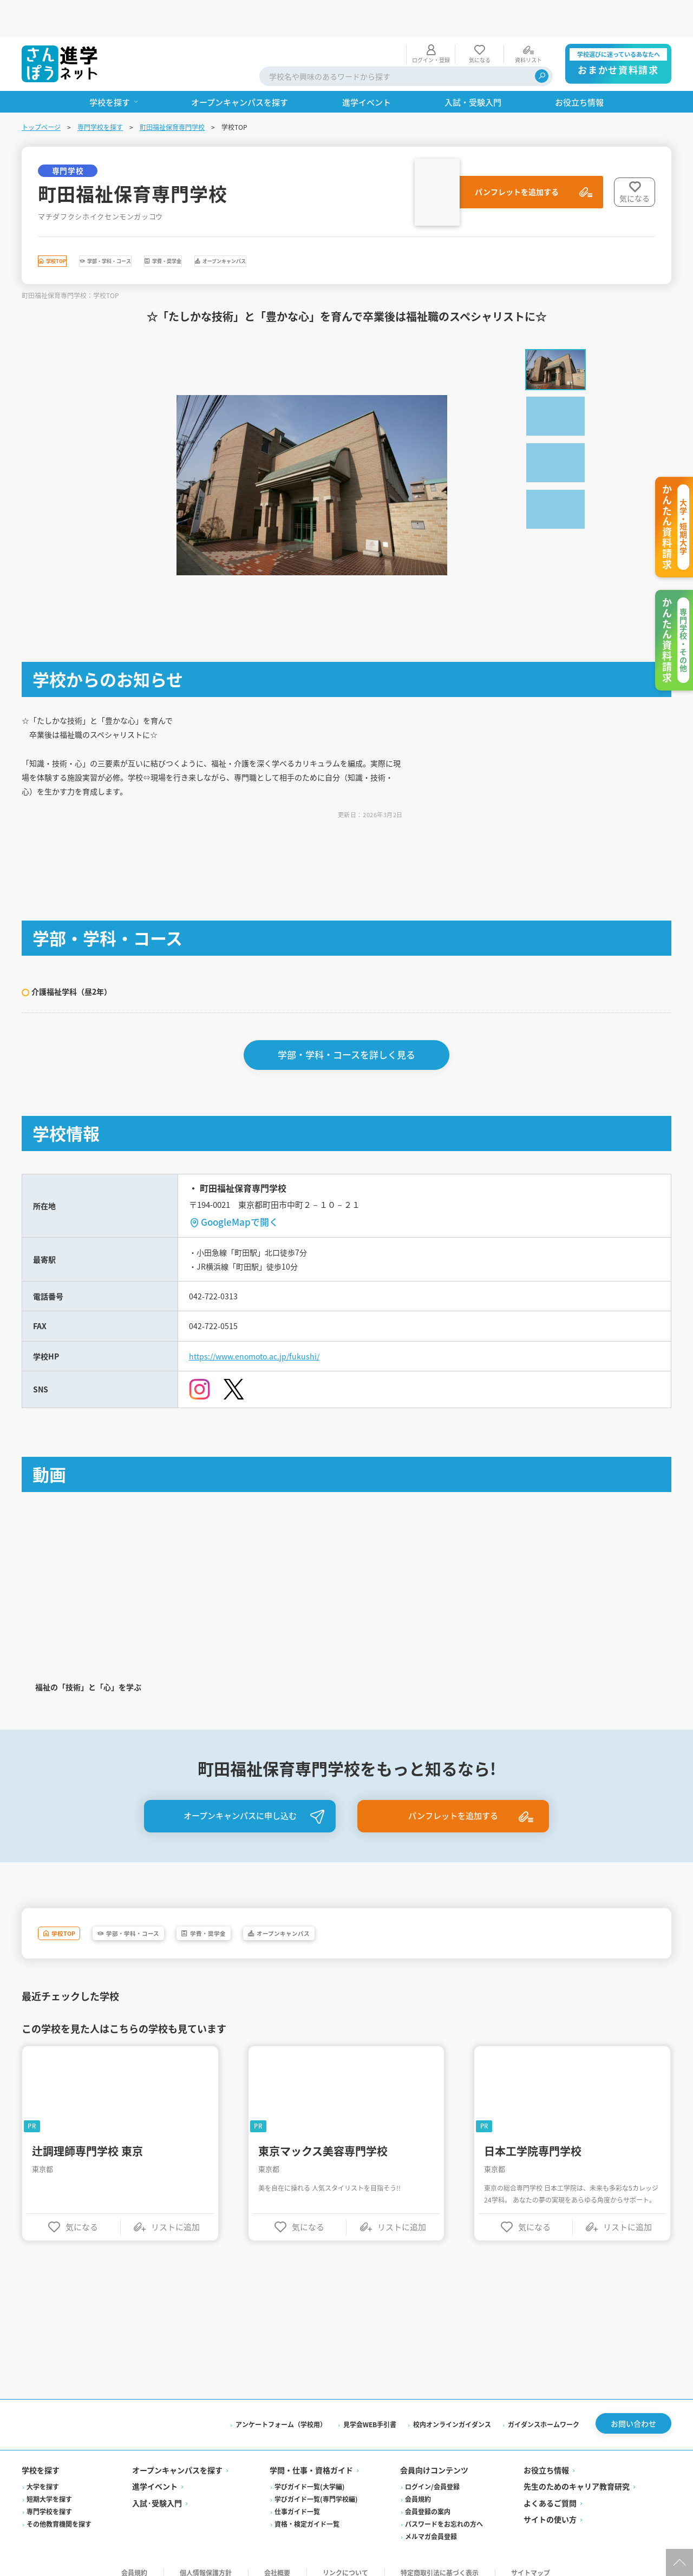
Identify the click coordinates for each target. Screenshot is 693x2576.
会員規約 (418, 2486)
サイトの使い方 (550, 2506)
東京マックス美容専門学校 (323, 2135)
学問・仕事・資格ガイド (311, 2457)
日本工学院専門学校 (532, 2135)
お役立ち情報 (546, 2457)
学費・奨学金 (273, 227)
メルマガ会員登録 (431, 2523)
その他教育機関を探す (59, 2511)
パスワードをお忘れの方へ (444, 2511)
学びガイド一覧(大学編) (309, 2474)
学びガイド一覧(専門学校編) (316, 2486)
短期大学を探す (49, 2486)
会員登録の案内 (427, 2498)
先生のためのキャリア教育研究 (577, 2473)
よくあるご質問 (550, 2490)
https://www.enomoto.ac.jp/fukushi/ (263, 1335)
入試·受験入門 (157, 2490)
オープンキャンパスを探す (177, 2457)
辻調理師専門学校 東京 (87, 2135)
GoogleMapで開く (239, 1192)
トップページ (41, 90)
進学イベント (155, 2473)
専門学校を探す (100, 90)
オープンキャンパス (377, 227)
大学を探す (43, 2474)
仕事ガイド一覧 (297, 2498)
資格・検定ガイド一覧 (306, 2511)
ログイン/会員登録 (432, 2474)
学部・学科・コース (169, 227)
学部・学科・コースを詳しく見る (346, 1025)
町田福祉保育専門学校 (172, 90)
